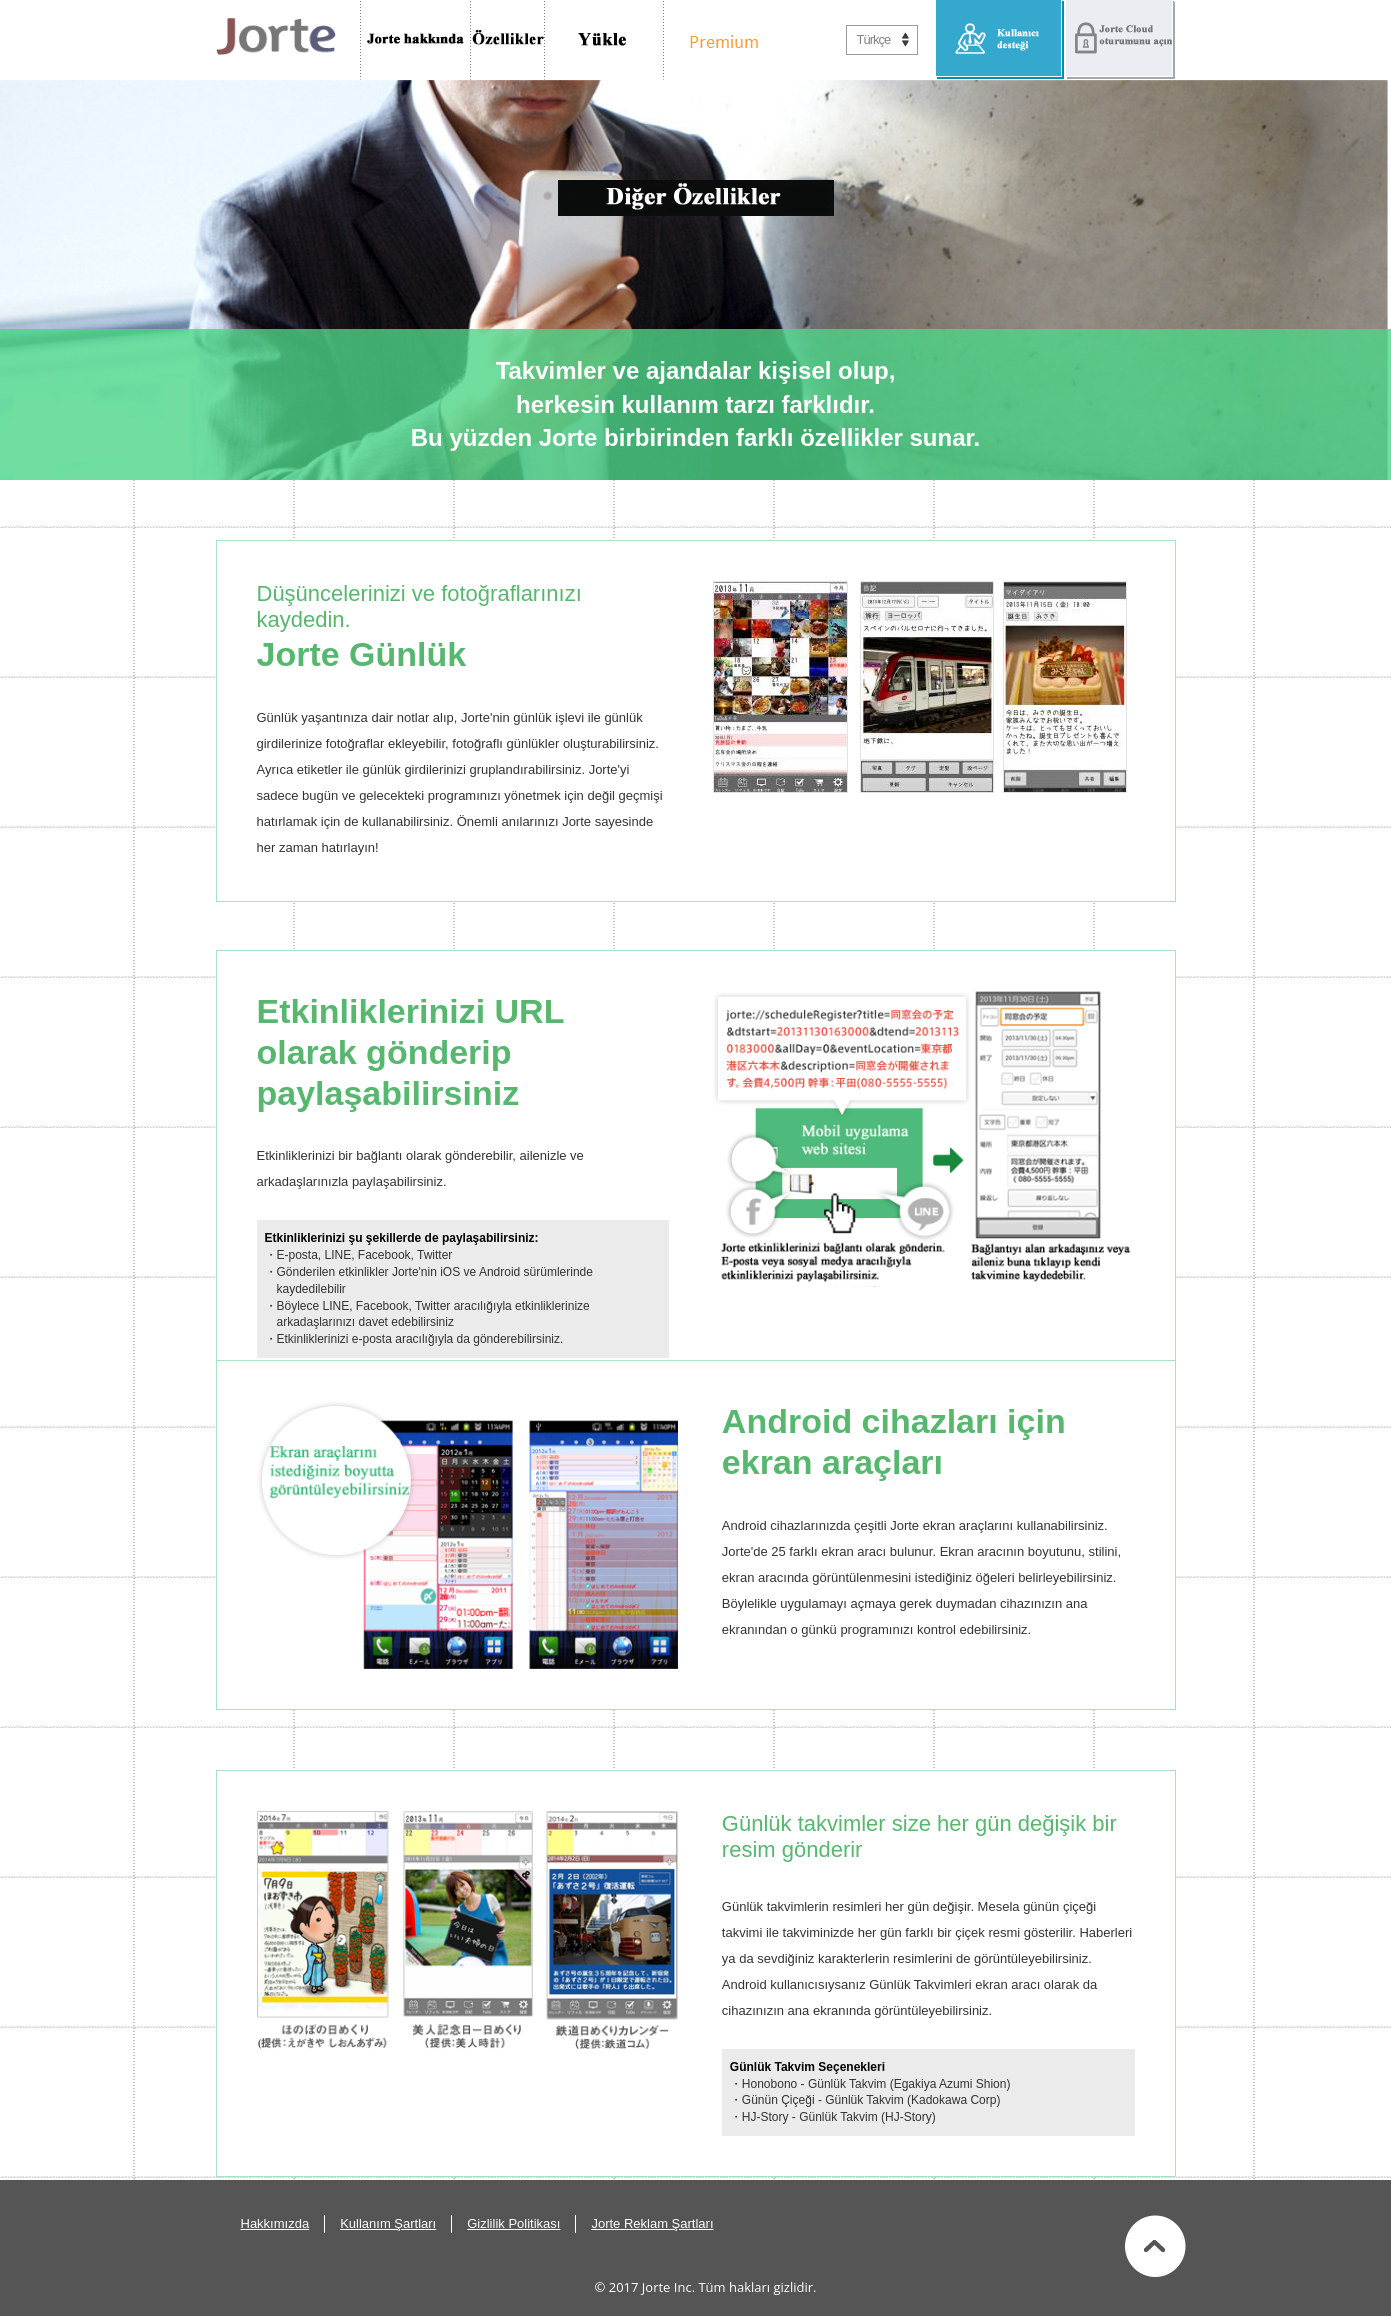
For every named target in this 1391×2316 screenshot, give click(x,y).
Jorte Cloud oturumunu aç (1120, 40)
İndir (604, 40)
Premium (718, 40)
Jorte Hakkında (415, 40)
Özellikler (508, 40)
